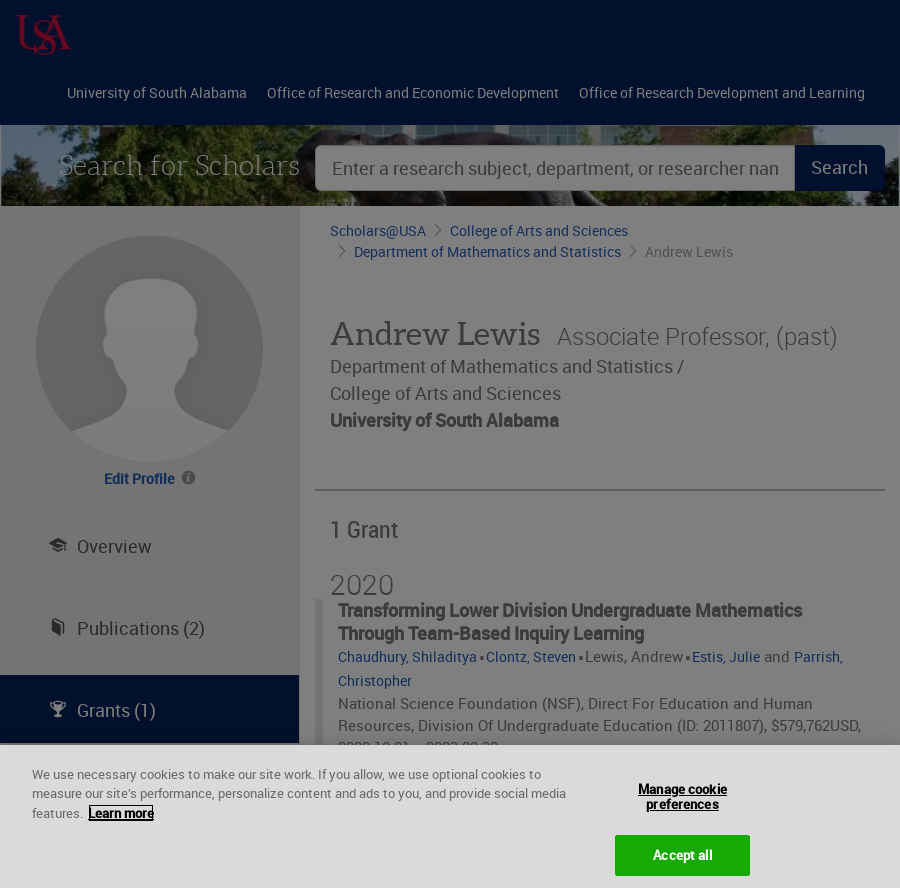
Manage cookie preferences (682, 804)
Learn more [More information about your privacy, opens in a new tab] (121, 820)
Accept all (682, 862)
